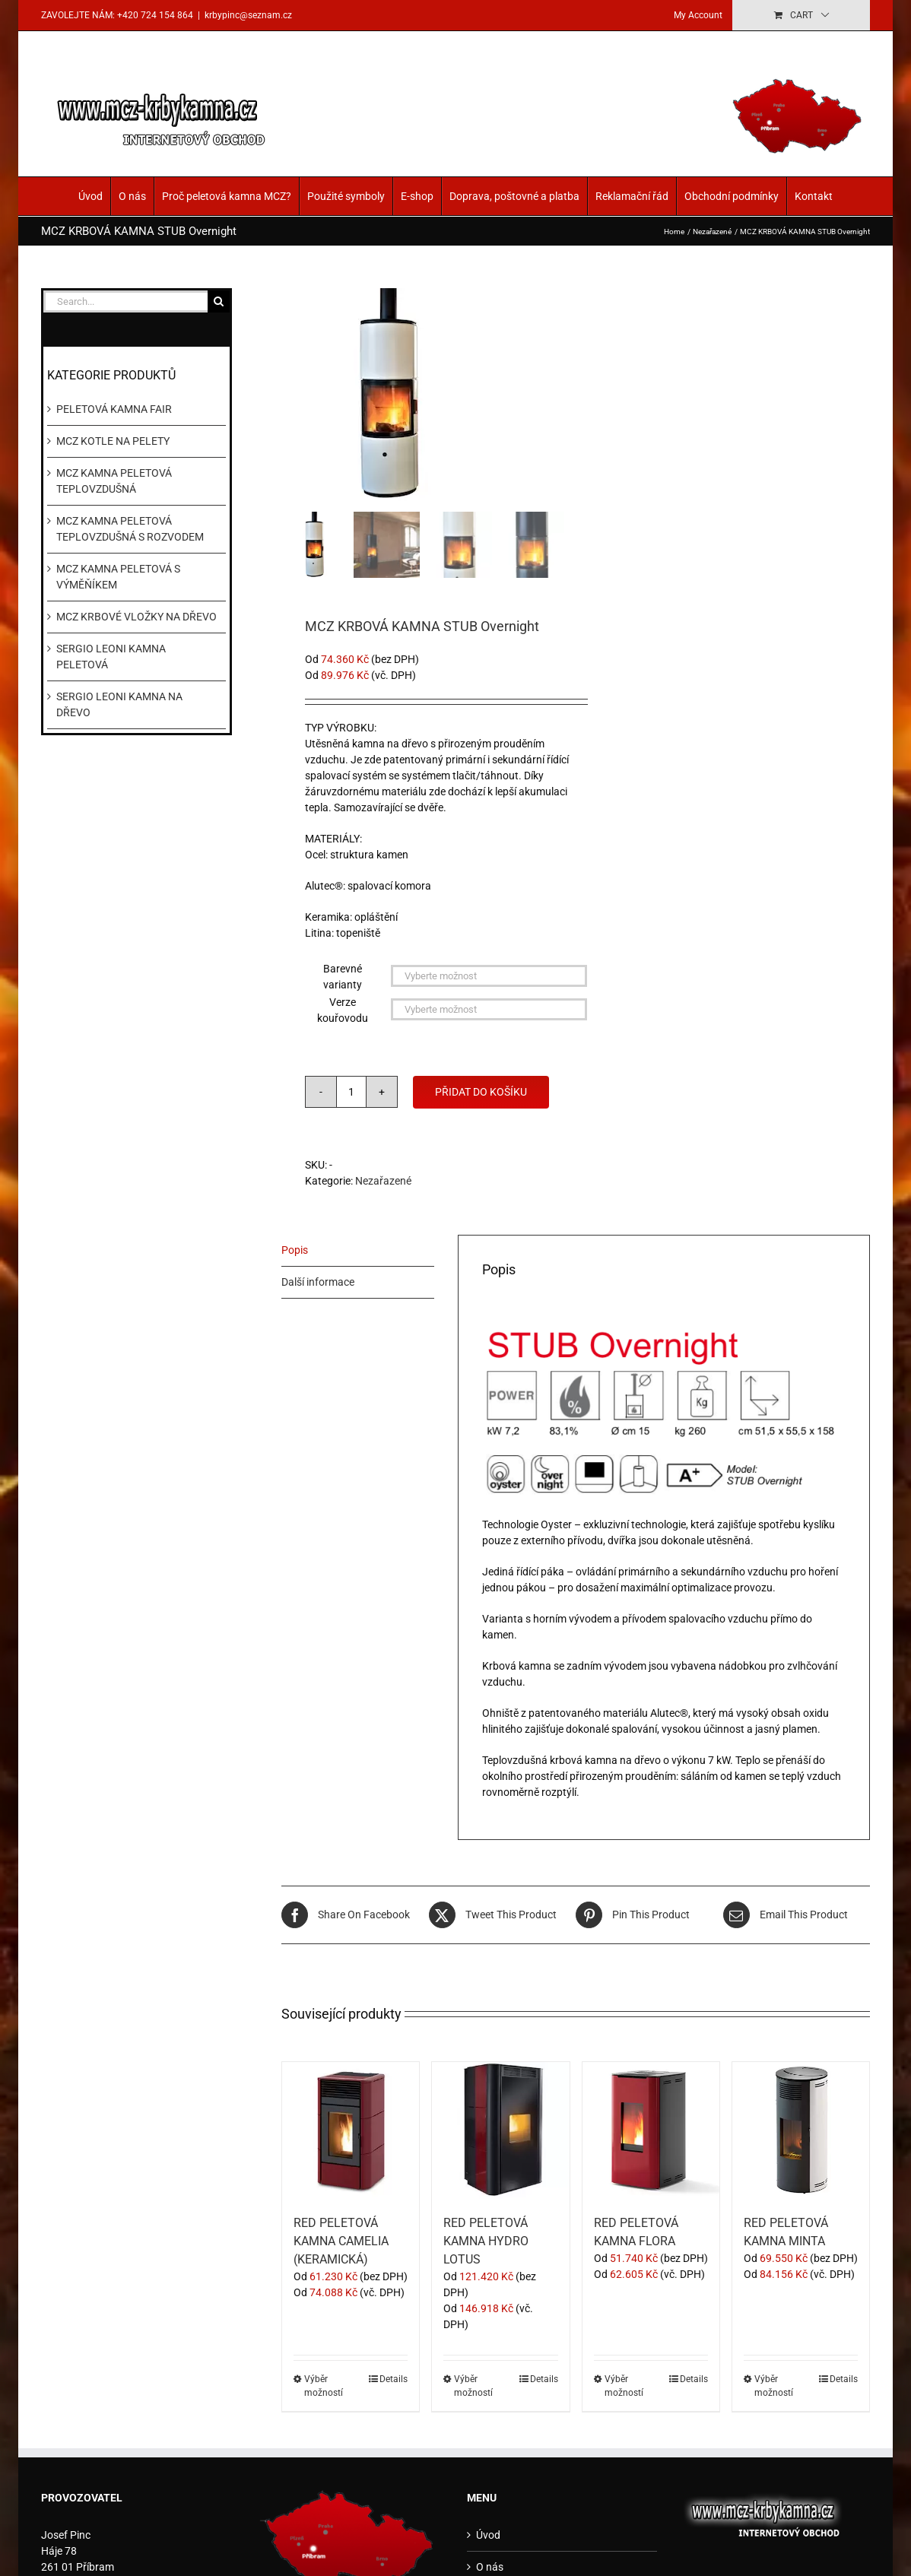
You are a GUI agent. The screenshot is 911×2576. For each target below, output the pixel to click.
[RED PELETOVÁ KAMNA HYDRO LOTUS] (500, 2130)
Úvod (90, 196)
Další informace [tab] (317, 1282)
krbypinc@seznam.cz (248, 15)
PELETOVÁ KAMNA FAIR (114, 409)
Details (393, 2379)
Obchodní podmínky (731, 196)
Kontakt (814, 196)
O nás (132, 196)
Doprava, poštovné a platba (514, 196)
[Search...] (125, 301)
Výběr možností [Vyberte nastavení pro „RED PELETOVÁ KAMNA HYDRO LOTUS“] (473, 2386)
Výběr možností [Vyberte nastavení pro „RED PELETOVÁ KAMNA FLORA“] (624, 2386)
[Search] (219, 301)
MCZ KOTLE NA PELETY (113, 441)
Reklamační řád (631, 196)
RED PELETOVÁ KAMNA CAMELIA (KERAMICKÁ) (341, 2241)
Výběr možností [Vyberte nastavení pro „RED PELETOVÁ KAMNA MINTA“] (773, 2386)
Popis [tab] (294, 1250)
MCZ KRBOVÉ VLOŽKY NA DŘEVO (136, 617)
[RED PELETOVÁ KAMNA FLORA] (650, 2130)
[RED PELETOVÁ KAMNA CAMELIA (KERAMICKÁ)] (350, 2130)
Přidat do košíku (481, 1092)
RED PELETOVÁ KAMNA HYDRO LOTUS (486, 2241)
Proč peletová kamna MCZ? (226, 196)
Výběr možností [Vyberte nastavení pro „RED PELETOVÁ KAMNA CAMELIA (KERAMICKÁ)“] (323, 2386)
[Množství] (351, 1092)
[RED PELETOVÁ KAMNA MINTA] (800, 2130)
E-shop (417, 196)
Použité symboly (346, 196)
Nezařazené (383, 1181)
